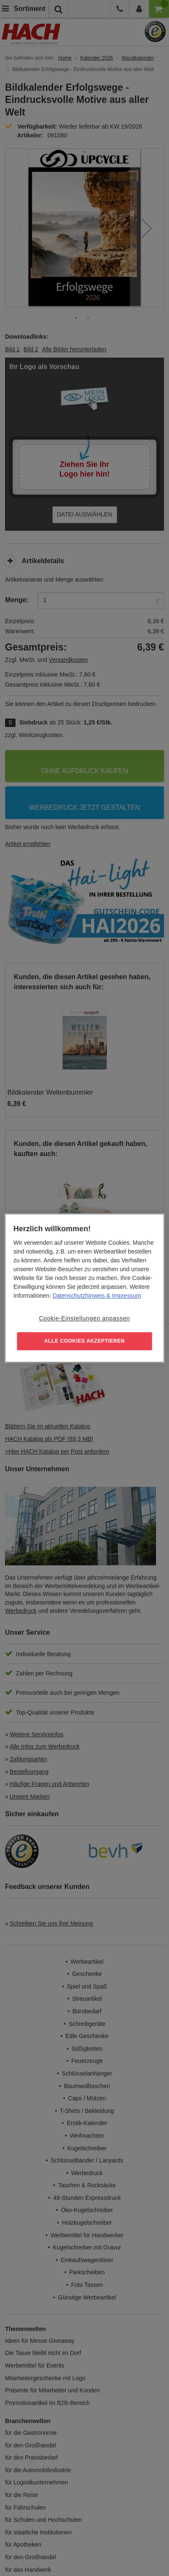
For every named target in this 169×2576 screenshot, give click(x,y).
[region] (84, 1288)
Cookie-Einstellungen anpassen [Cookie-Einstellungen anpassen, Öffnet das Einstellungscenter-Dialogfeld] (84, 1318)
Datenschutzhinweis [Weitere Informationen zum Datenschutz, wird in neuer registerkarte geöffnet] (78, 1295)
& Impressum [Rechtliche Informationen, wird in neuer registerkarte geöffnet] (123, 1295)
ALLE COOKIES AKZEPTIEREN (84, 1341)
